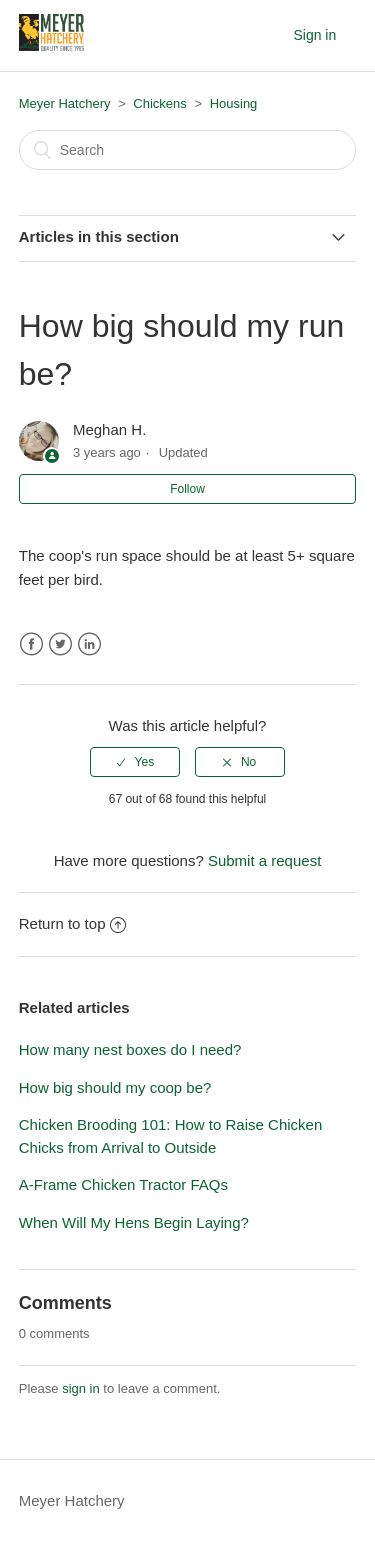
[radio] (135, 762)
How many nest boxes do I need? (130, 1049)
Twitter (60, 644)
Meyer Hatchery (65, 103)
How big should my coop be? (115, 1087)
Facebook (31, 644)
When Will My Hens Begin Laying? (134, 1222)
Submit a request (264, 860)
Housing (234, 103)
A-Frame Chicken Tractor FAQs (123, 1184)
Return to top (73, 923)
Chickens (159, 103)
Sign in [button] (314, 35)
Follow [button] (187, 489)
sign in (81, 1388)
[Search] (188, 150)
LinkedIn (89, 644)
